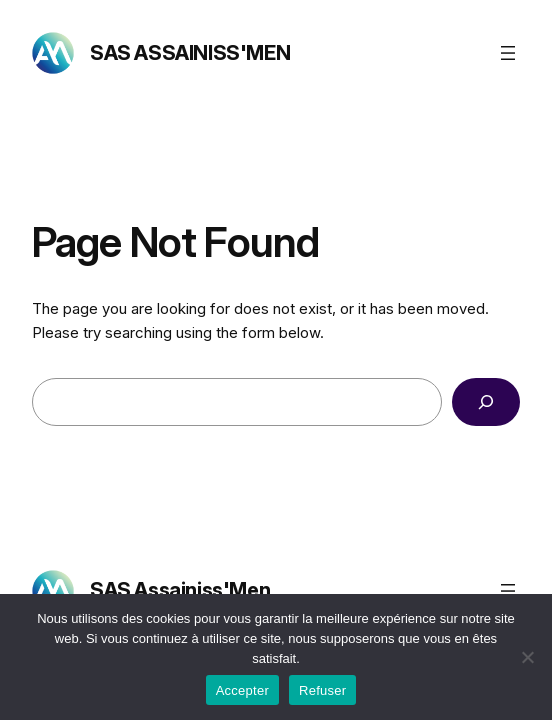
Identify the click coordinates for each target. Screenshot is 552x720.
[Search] (486, 402)
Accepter (242, 690)
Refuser (322, 690)
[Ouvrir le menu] (508, 53)
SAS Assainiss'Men (190, 53)
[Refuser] (527, 657)
